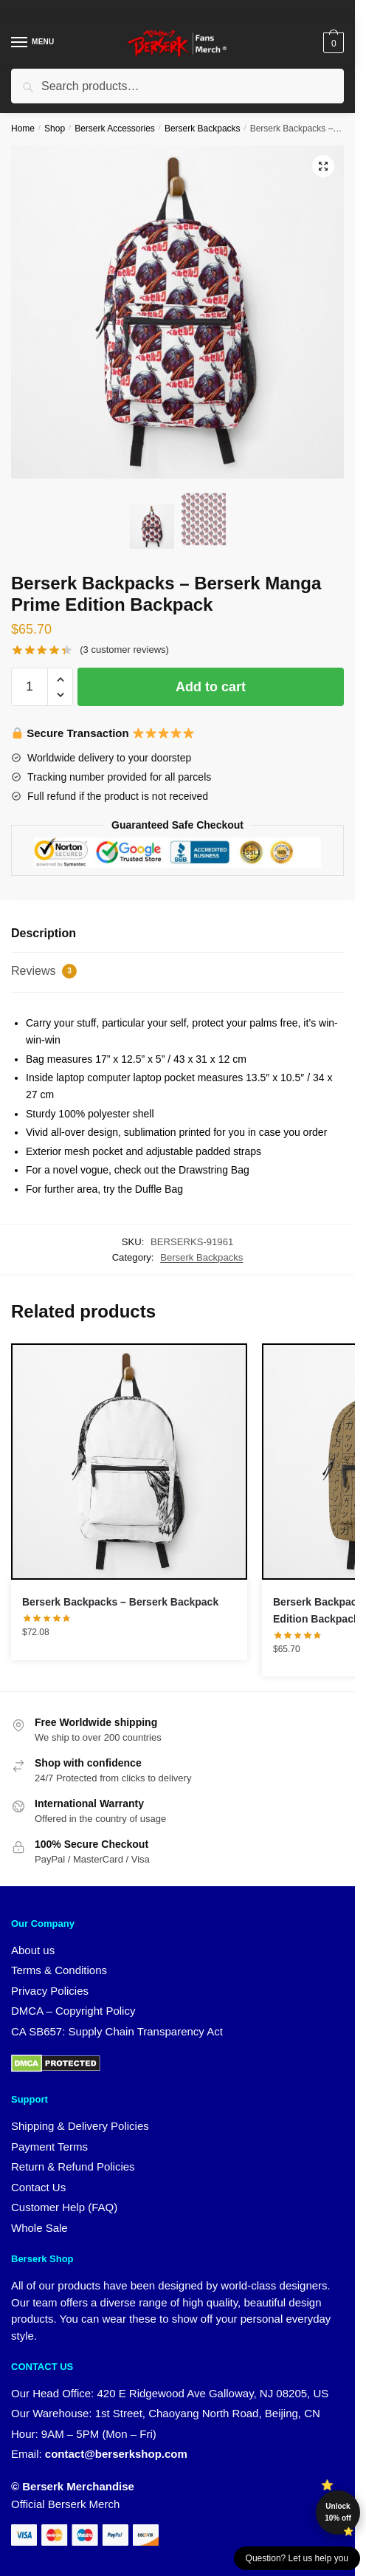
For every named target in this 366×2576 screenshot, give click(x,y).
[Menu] (33, 43)
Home (23, 128)
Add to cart (211, 686)
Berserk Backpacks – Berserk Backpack (120, 1602)
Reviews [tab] (44, 971)
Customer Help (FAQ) (64, 2207)
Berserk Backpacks (203, 128)
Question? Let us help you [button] (297, 2558)
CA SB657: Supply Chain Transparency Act (117, 2031)
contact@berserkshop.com (116, 2453)
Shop (54, 128)
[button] (323, 166)
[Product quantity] (29, 687)
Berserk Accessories (115, 128)
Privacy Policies (50, 1990)
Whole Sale (39, 2228)
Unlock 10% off (338, 2512)
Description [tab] (43, 933)
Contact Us (38, 2187)
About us (33, 1950)
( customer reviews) (124, 649)
